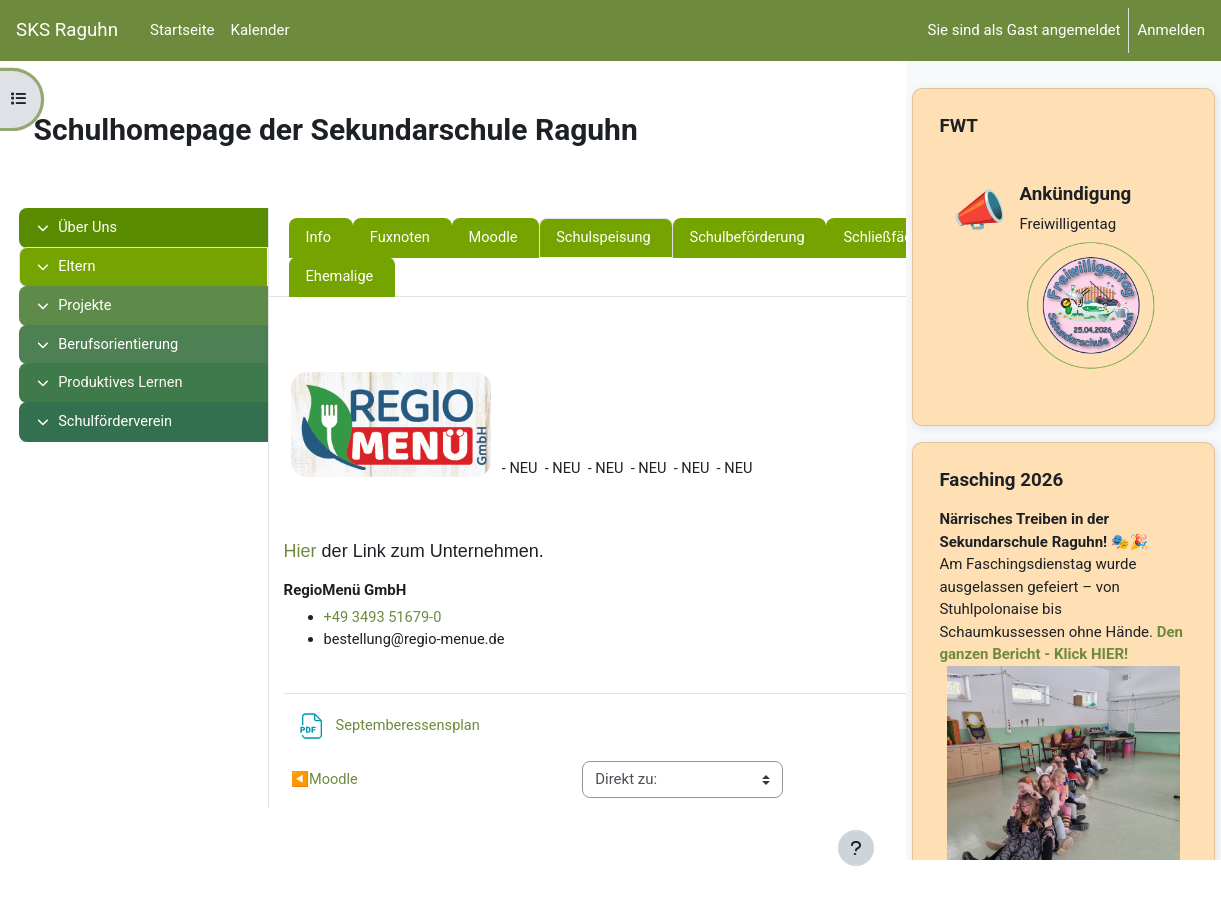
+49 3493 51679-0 (421, 619)
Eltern (103, 268)
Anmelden (1171, 30)
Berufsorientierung (146, 347)
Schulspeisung (646, 238)
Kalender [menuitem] (260, 30)
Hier (337, 552)
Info (356, 238)
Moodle (534, 238)
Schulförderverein (143, 426)
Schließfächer (389, 278)
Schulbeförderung (793, 238)
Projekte (112, 307)
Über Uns (115, 228)
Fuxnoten (439, 238)
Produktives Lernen (148, 386)
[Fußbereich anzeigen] (856, 848)
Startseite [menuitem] (182, 30)
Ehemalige (656, 278)
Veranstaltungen (528, 278)
